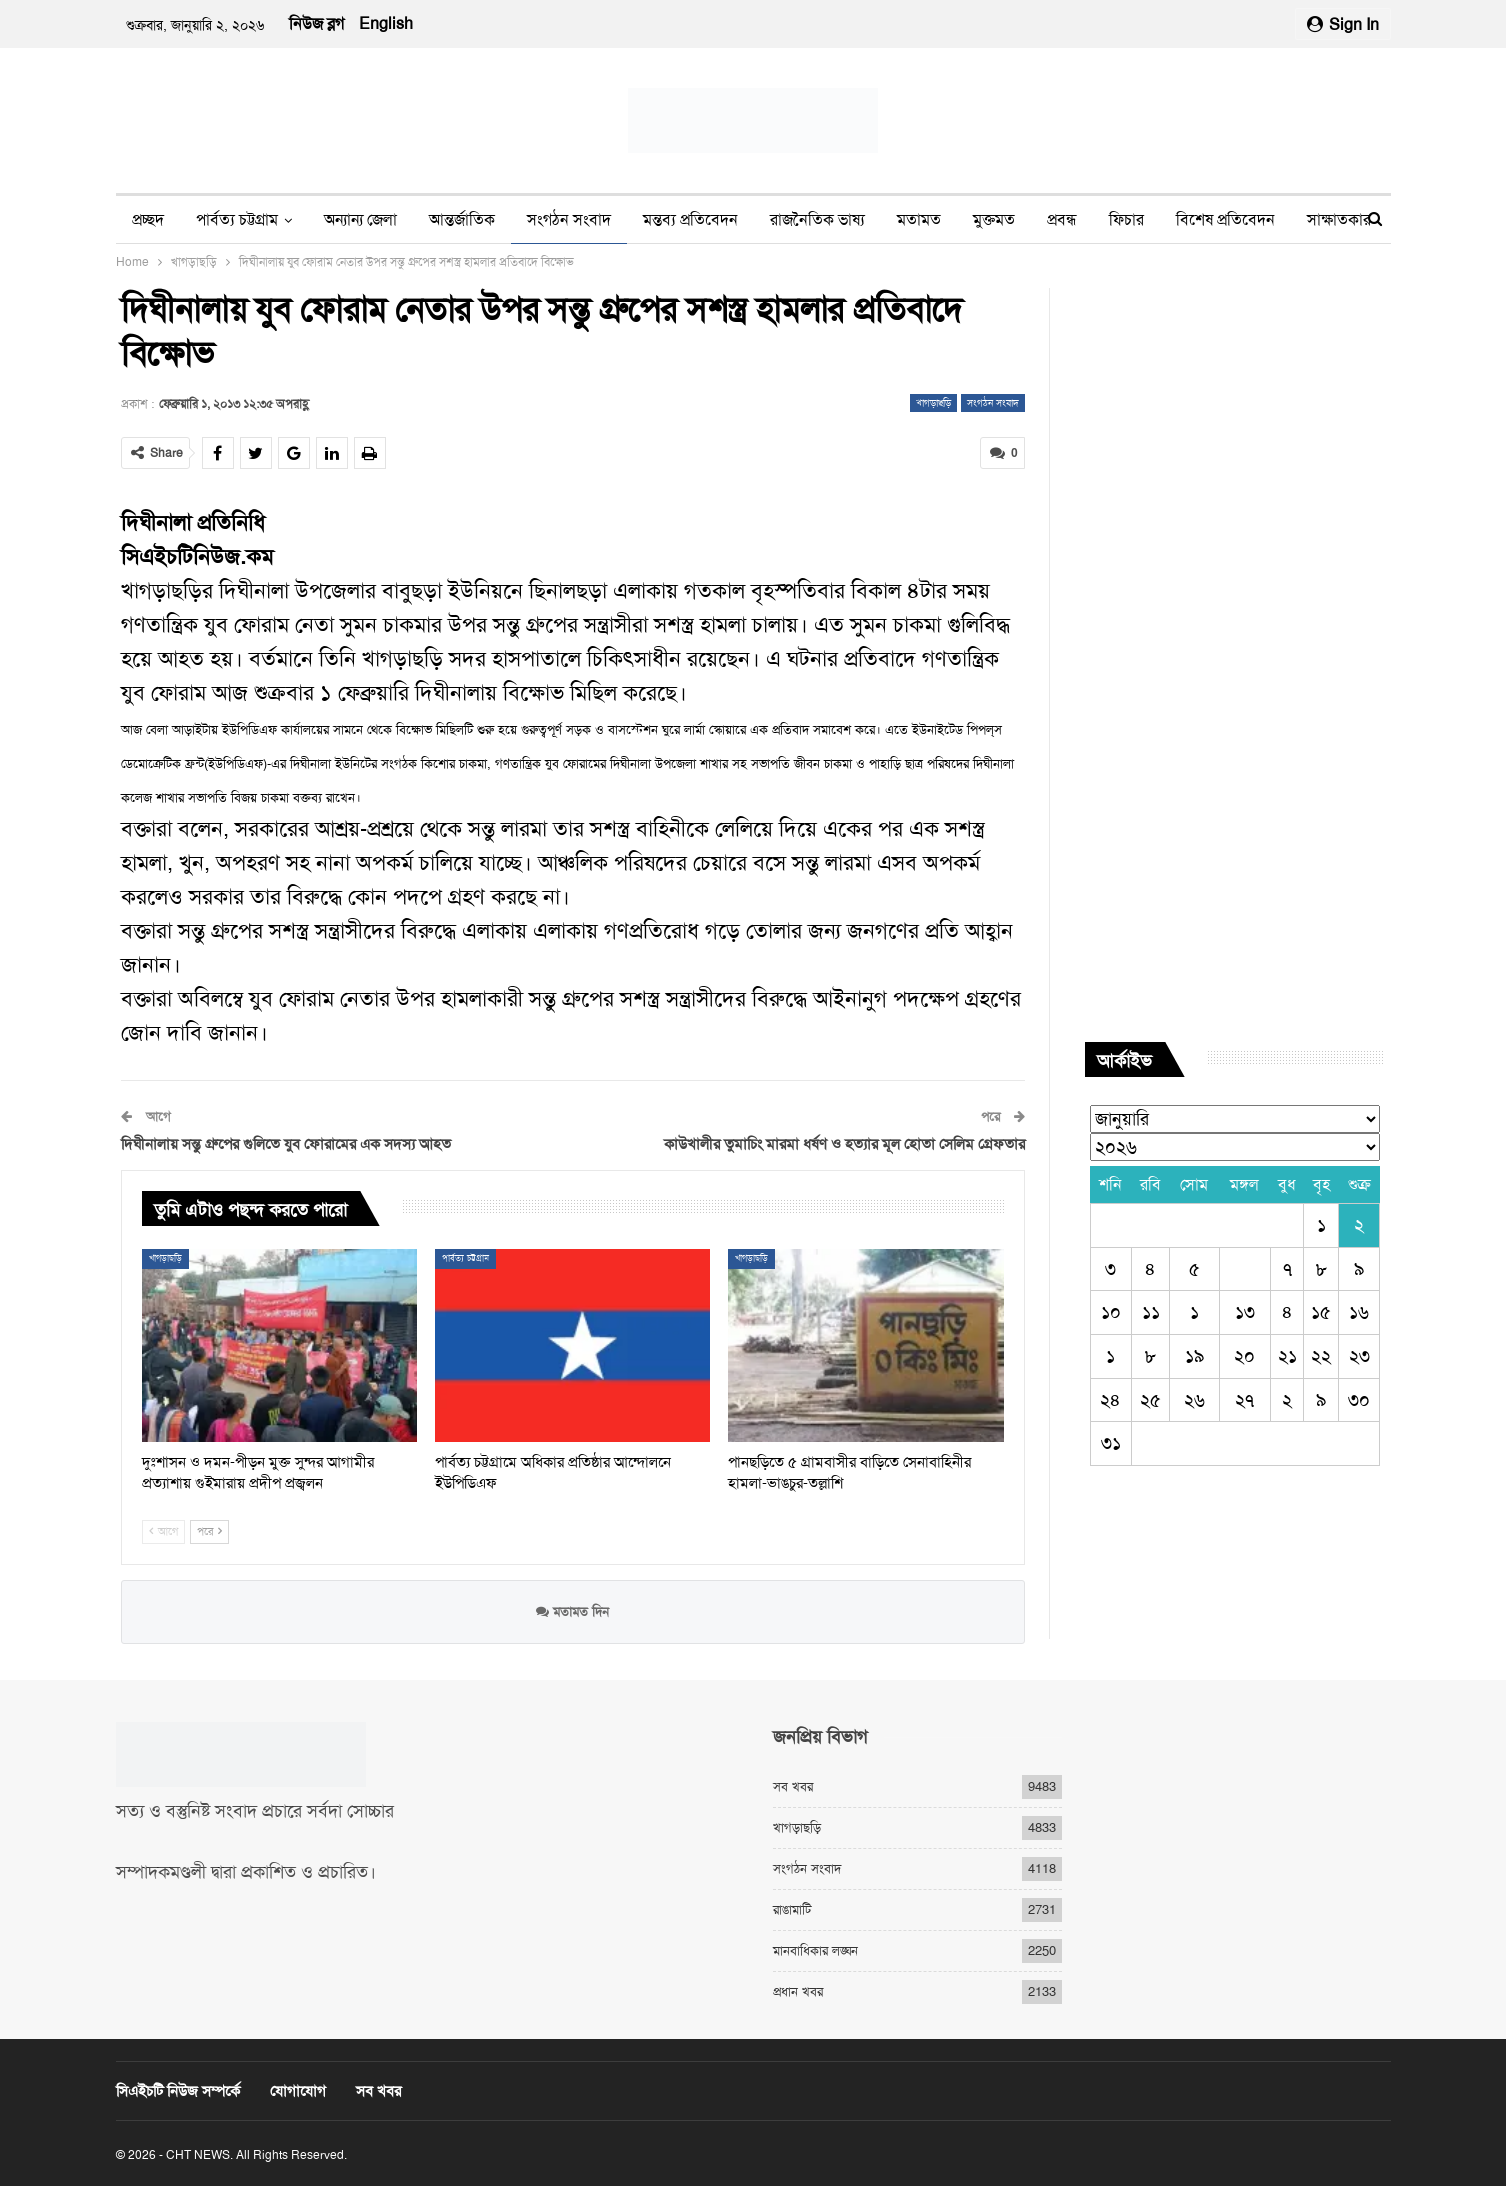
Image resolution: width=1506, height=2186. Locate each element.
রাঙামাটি (792, 1909)
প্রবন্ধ (1062, 219)
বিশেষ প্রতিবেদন (1225, 219)
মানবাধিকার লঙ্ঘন (815, 1950)
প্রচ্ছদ (148, 219)
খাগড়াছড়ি (933, 402)
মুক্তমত (994, 219)
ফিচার (1126, 219)
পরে (209, 1531)
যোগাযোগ (298, 2091)
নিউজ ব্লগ (316, 23)
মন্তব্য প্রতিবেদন (690, 219)
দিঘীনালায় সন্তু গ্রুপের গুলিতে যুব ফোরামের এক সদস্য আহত (286, 1144)
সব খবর (793, 1786)
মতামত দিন (572, 1611)
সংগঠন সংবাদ (569, 219)
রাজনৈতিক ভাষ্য (817, 219)
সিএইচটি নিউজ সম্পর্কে (178, 2091)
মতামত (919, 219)
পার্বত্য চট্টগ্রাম (237, 219)
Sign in (1343, 24)
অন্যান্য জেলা (360, 219)
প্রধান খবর (798, 1991)
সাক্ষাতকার (1339, 219)
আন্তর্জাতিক (462, 219)
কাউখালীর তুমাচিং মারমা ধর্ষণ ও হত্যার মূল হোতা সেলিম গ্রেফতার (844, 1144)
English (386, 23)
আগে (163, 1531)
